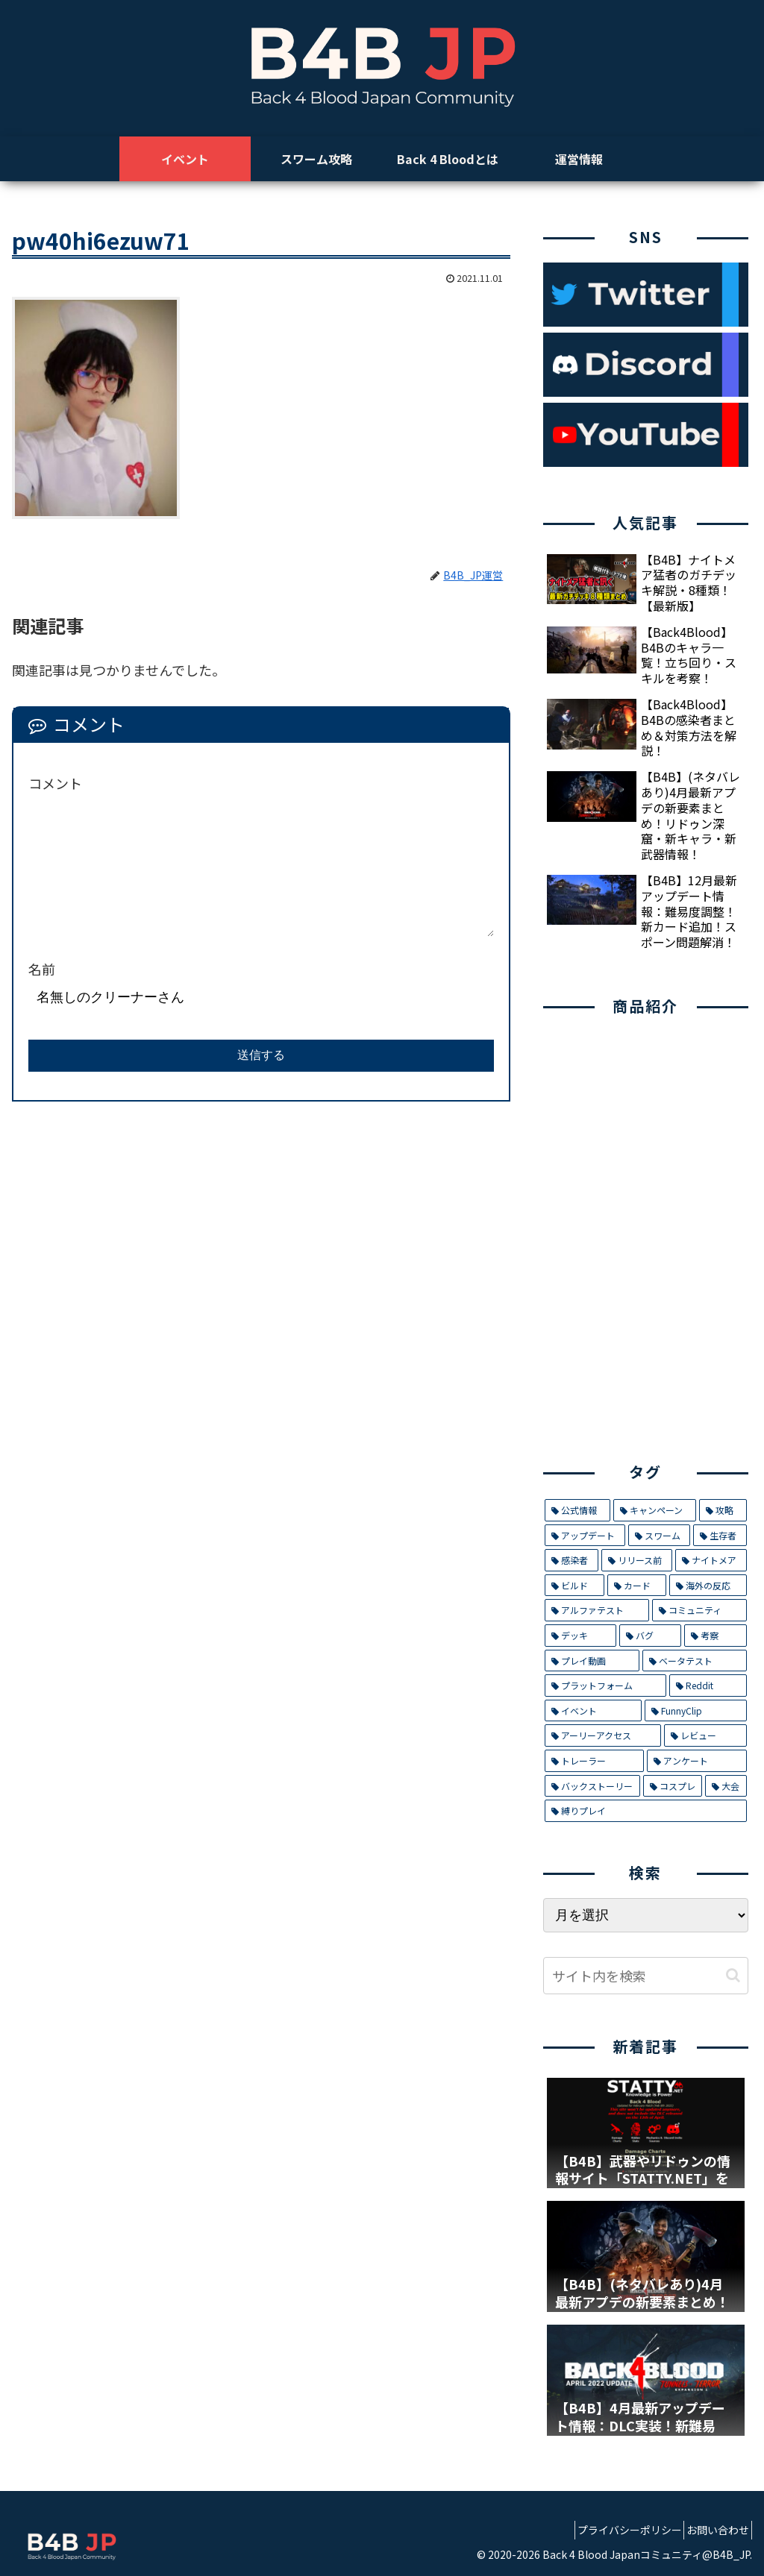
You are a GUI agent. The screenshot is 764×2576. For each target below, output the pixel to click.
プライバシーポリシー (613, 2529)
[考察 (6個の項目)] (715, 1635)
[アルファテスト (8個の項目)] (597, 1610)
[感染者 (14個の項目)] (571, 1560)
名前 (41, 968)
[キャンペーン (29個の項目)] (654, 1510)
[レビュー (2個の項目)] (705, 1735)
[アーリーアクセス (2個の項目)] (603, 1735)
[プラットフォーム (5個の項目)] (605, 1685)
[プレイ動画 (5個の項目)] (592, 1661)
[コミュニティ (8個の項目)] (699, 1610)
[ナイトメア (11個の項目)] (711, 1560)
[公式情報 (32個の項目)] (577, 1510)
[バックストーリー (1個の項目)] (592, 1786)
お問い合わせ (712, 2529)
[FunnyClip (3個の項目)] (696, 1711)
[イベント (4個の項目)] (593, 1711)
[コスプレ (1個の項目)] (672, 1786)
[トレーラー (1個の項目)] (594, 1761)
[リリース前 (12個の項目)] (636, 1560)
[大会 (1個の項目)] (725, 1786)
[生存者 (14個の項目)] (719, 1535)
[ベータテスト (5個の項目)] (694, 1661)
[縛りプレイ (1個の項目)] (645, 1811)
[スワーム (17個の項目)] (659, 1535)
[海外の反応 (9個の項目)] (707, 1585)
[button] (733, 1975)
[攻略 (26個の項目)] (723, 1510)
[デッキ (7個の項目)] (580, 1635)
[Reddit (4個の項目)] (708, 1685)
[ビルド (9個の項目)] (574, 1585)
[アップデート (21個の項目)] (584, 1535)
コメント (55, 783)
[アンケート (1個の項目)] (696, 1761)
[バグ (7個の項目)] (650, 1635)
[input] (645, 1975)
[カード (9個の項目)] (636, 1585)
